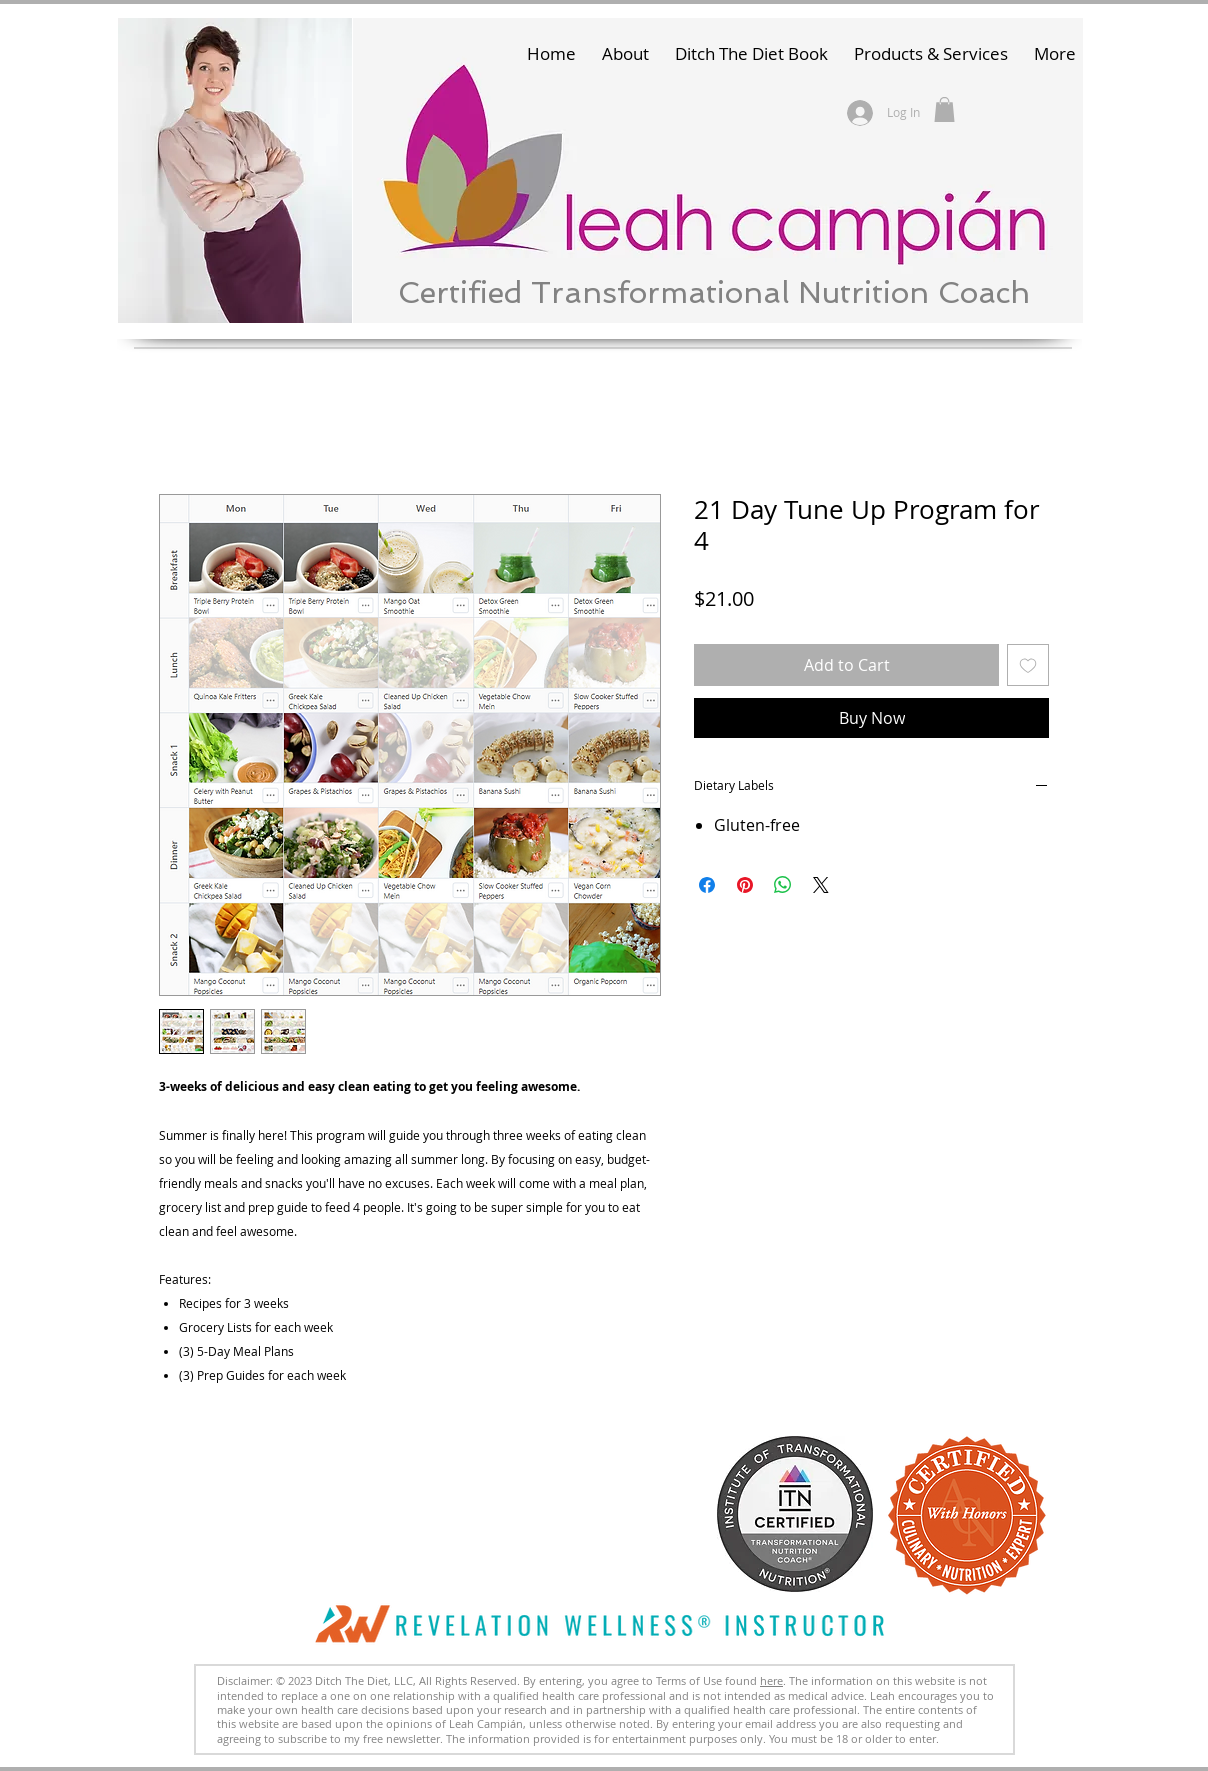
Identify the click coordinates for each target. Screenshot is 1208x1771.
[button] (944, 109)
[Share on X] (821, 885)
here (771, 1680)
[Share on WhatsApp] (783, 885)
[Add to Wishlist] (1028, 665)
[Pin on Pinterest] (745, 885)
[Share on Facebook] (707, 885)
